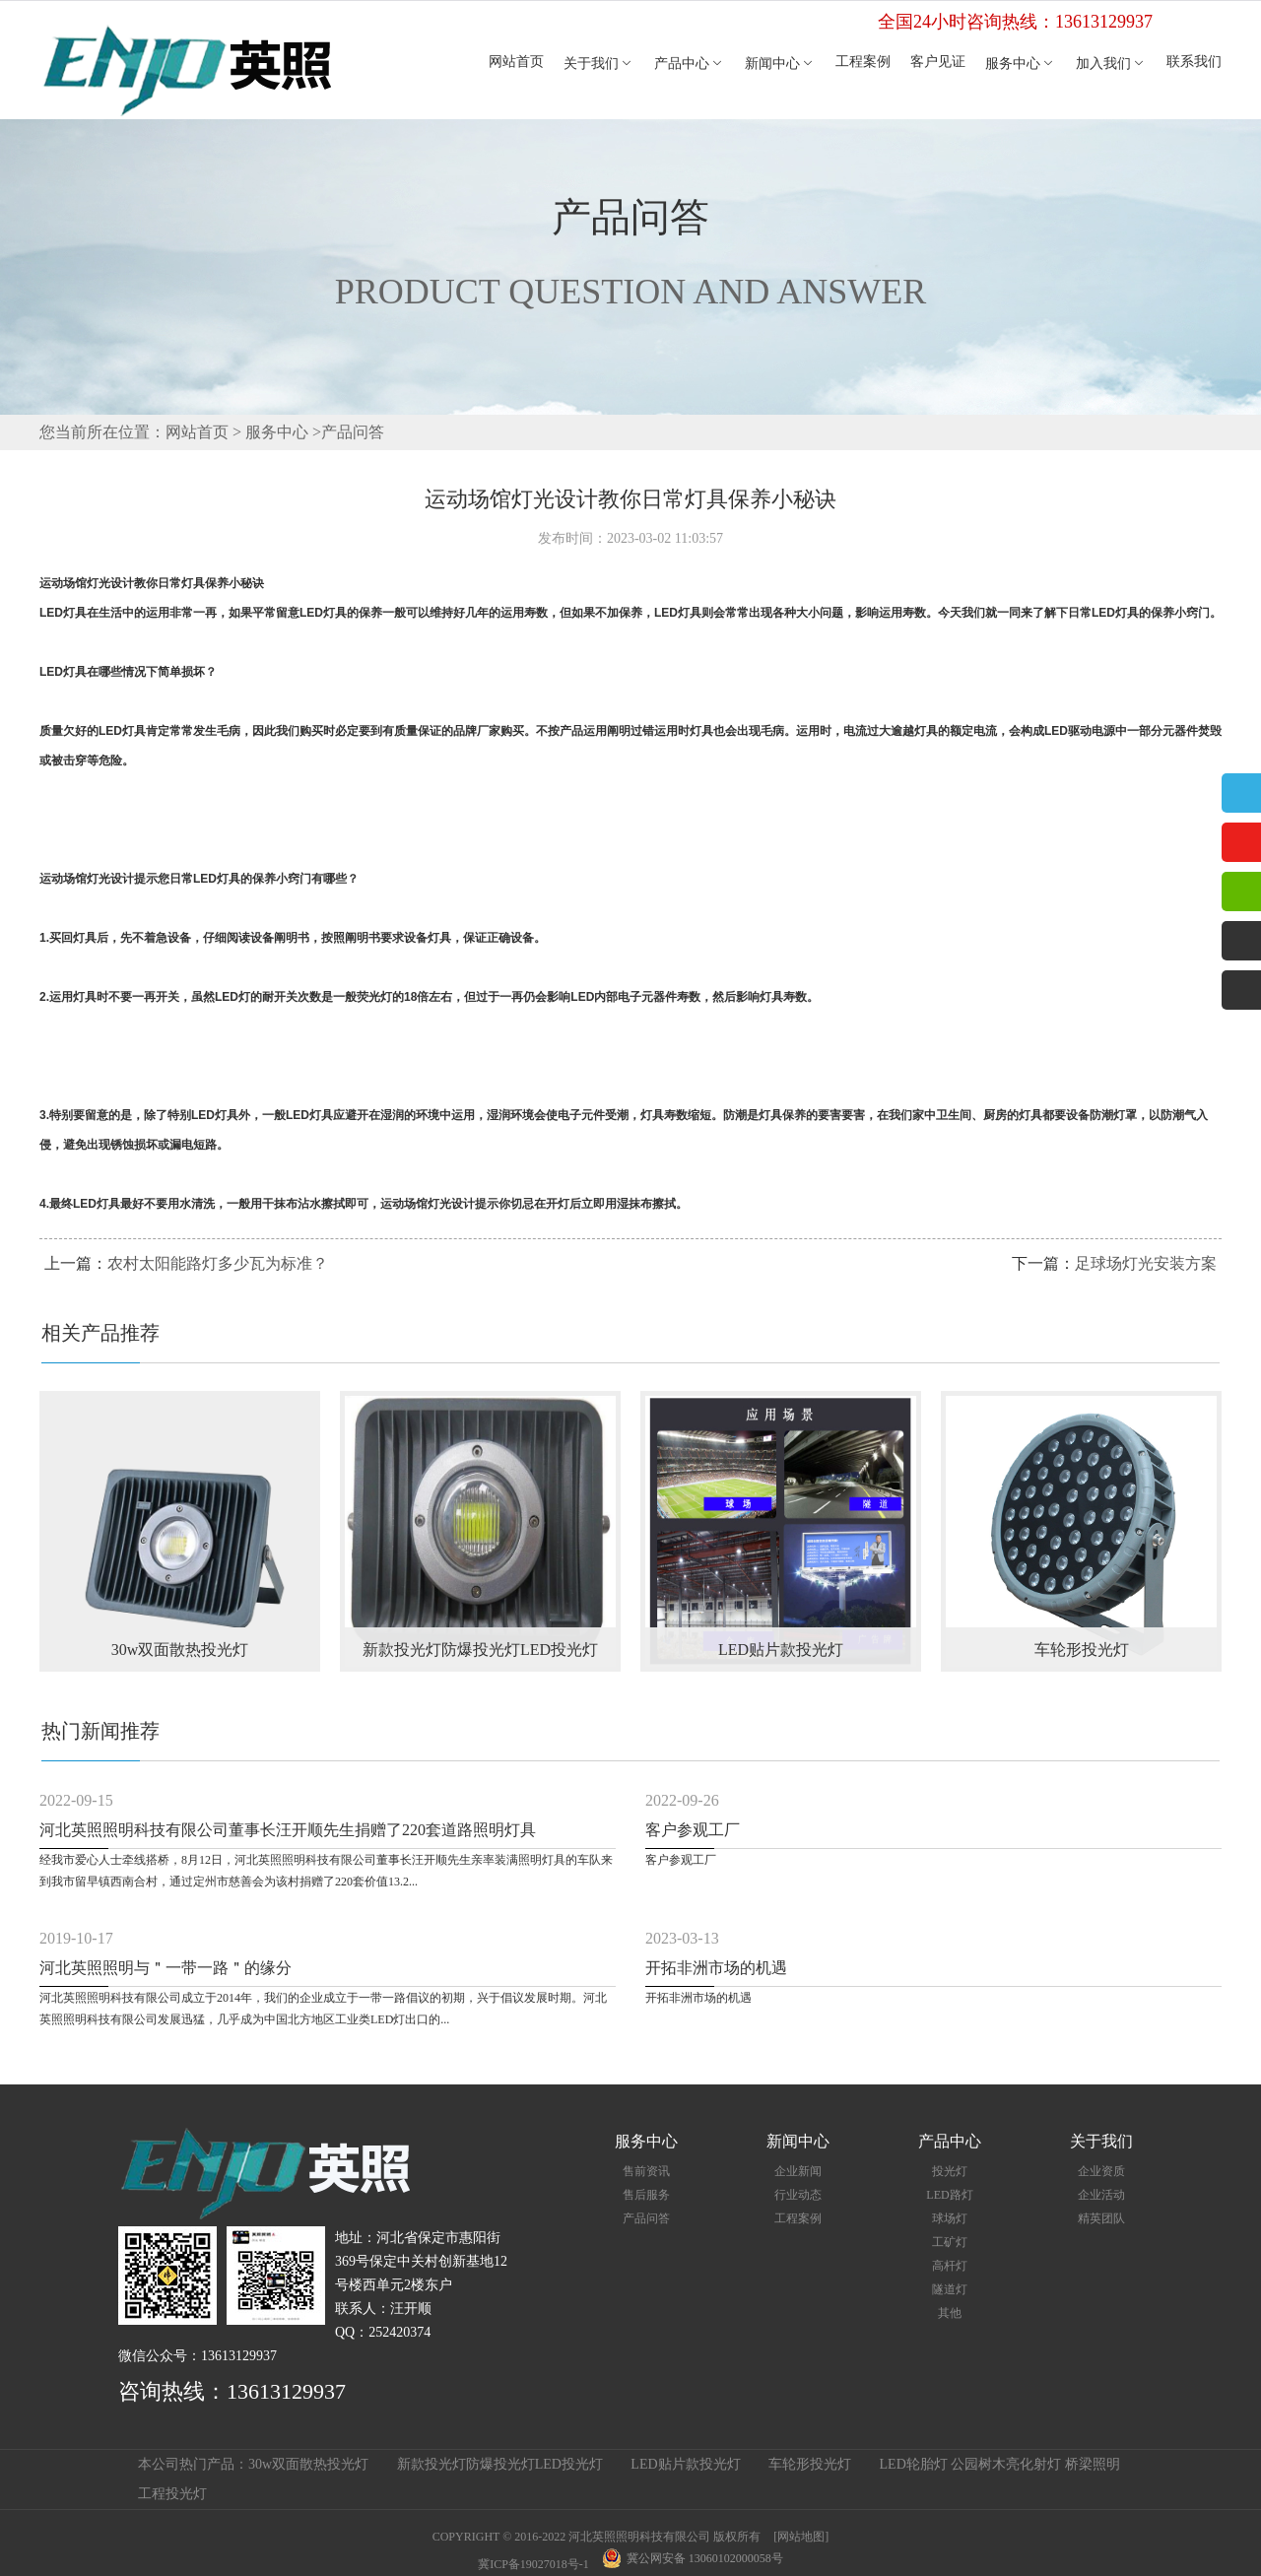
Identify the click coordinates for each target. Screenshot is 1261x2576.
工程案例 (863, 61)
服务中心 (1020, 63)
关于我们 (599, 63)
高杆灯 (949, 2266)
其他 (950, 2313)
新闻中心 (780, 63)
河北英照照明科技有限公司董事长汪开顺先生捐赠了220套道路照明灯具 (287, 1829)
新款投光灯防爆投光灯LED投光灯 (500, 2464)
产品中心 (689, 63)
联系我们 (1194, 61)
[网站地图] (801, 2536)
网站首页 (516, 61)
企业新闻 (798, 2171)
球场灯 (949, 2218)
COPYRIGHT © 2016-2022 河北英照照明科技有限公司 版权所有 (597, 2536)
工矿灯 (949, 2242)
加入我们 (1111, 63)
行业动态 (798, 2195)
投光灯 (949, 2171)
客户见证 (937, 61)
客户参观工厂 (692, 1829)
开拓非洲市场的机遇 (716, 1967)
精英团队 (1101, 2218)
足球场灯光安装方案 (1146, 1263)
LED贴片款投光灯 (685, 2464)
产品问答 (352, 432)
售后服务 (646, 2195)
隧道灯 (949, 2289)
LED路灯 (949, 2195)
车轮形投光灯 (809, 2464)
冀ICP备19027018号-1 (533, 2564)
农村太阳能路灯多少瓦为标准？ (217, 1263)
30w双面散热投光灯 (308, 2464)
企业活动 (1101, 2195)
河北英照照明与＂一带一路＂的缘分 (165, 1967)
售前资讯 (646, 2171)
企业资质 (1101, 2171)
